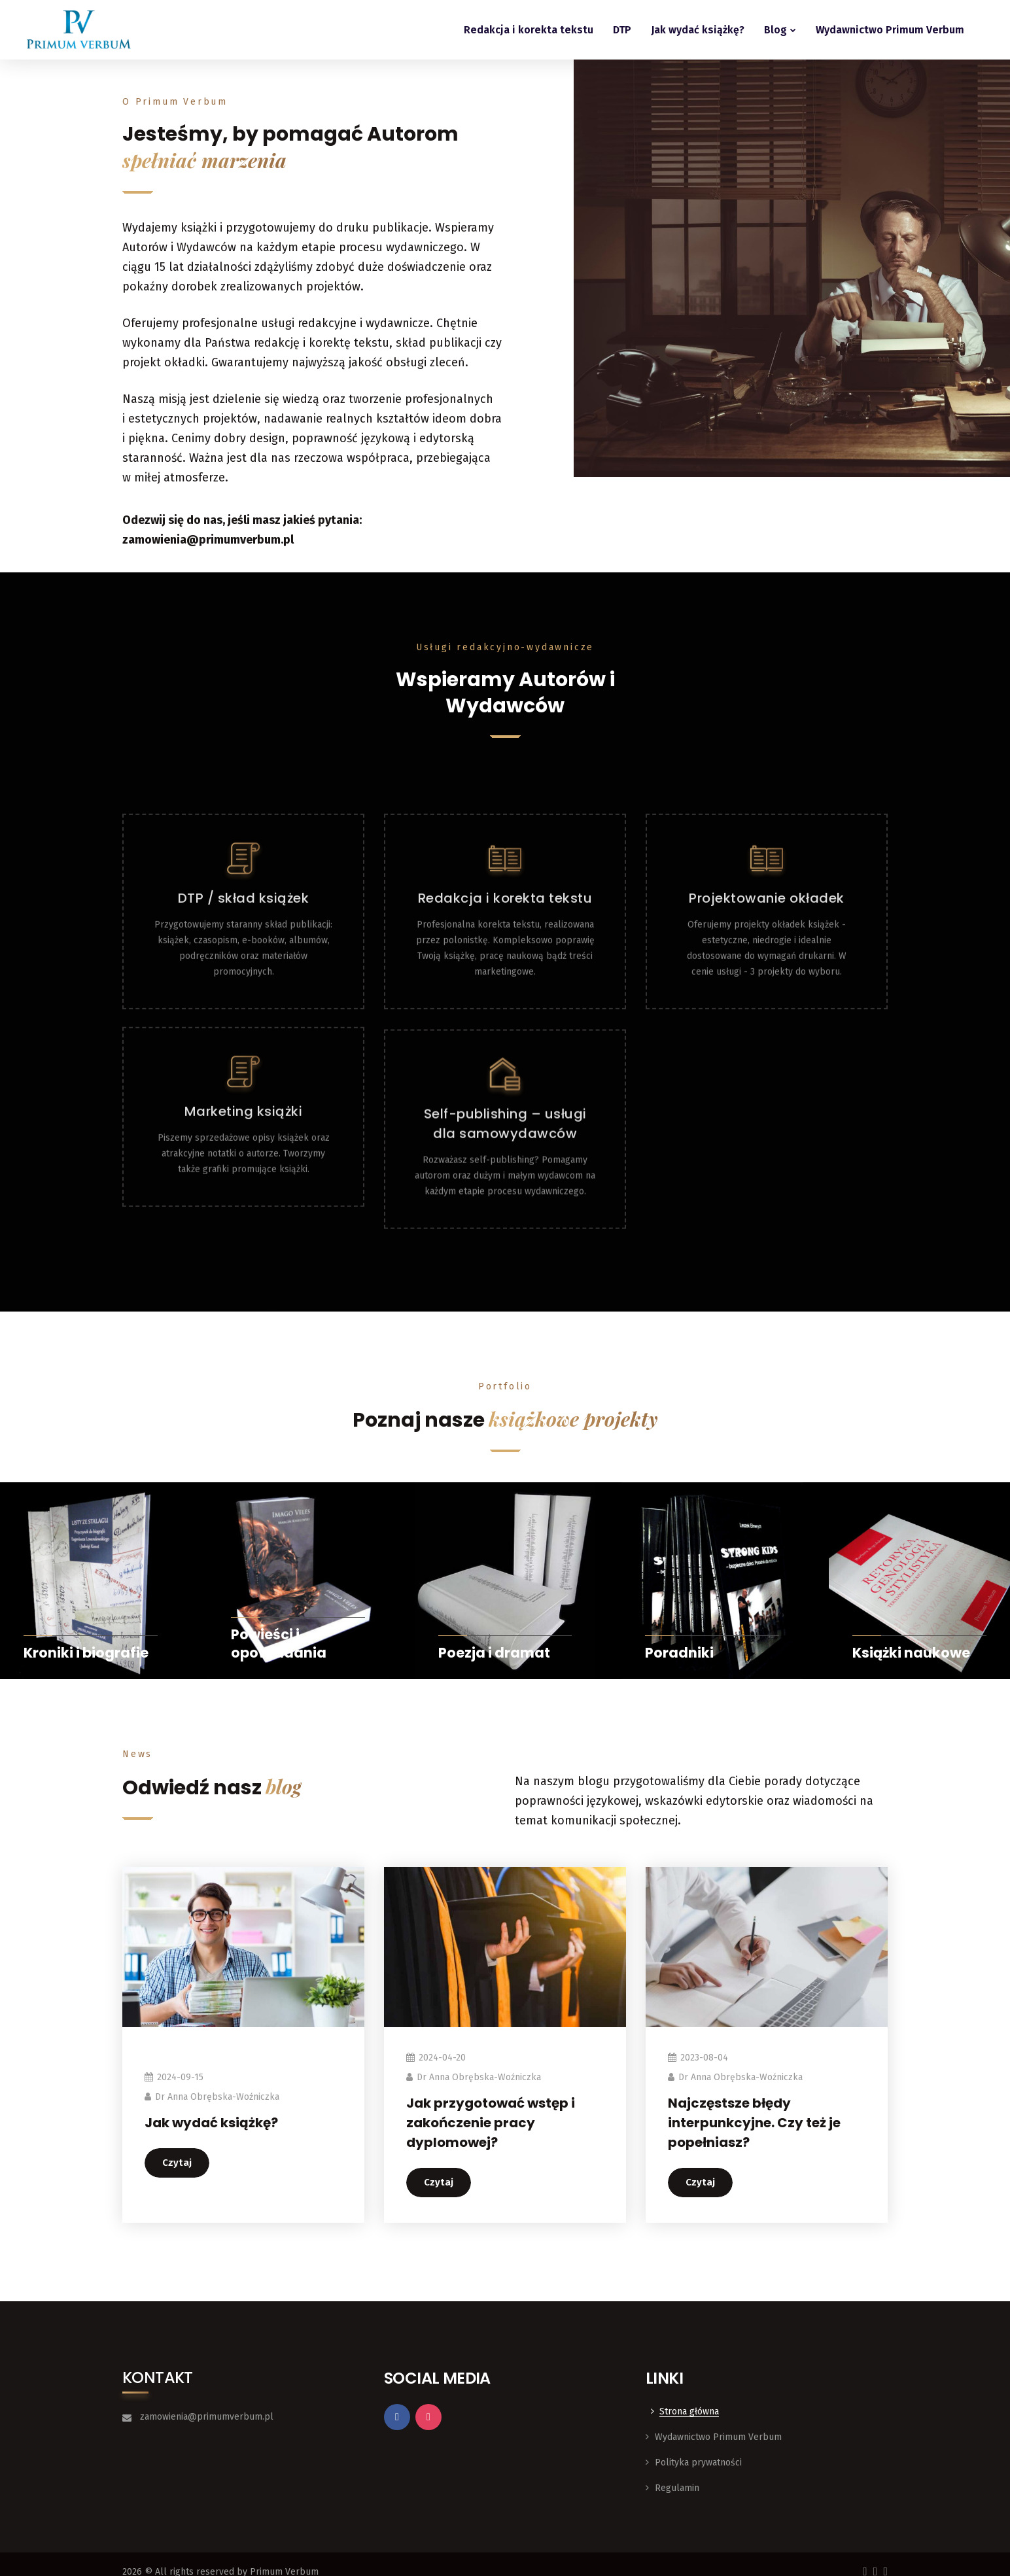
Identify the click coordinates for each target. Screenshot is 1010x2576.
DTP (622, 30)
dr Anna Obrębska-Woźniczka (217, 2096)
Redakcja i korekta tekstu (528, 30)
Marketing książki (243, 1228)
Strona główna (689, 2411)
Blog (775, 30)
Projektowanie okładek (767, 1026)
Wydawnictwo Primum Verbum (890, 30)
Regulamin (677, 2488)
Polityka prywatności (698, 2462)
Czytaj (177, 2162)
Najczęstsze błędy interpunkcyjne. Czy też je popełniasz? (754, 2122)
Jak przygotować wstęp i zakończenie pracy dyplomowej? (490, 2122)
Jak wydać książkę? (697, 30)
